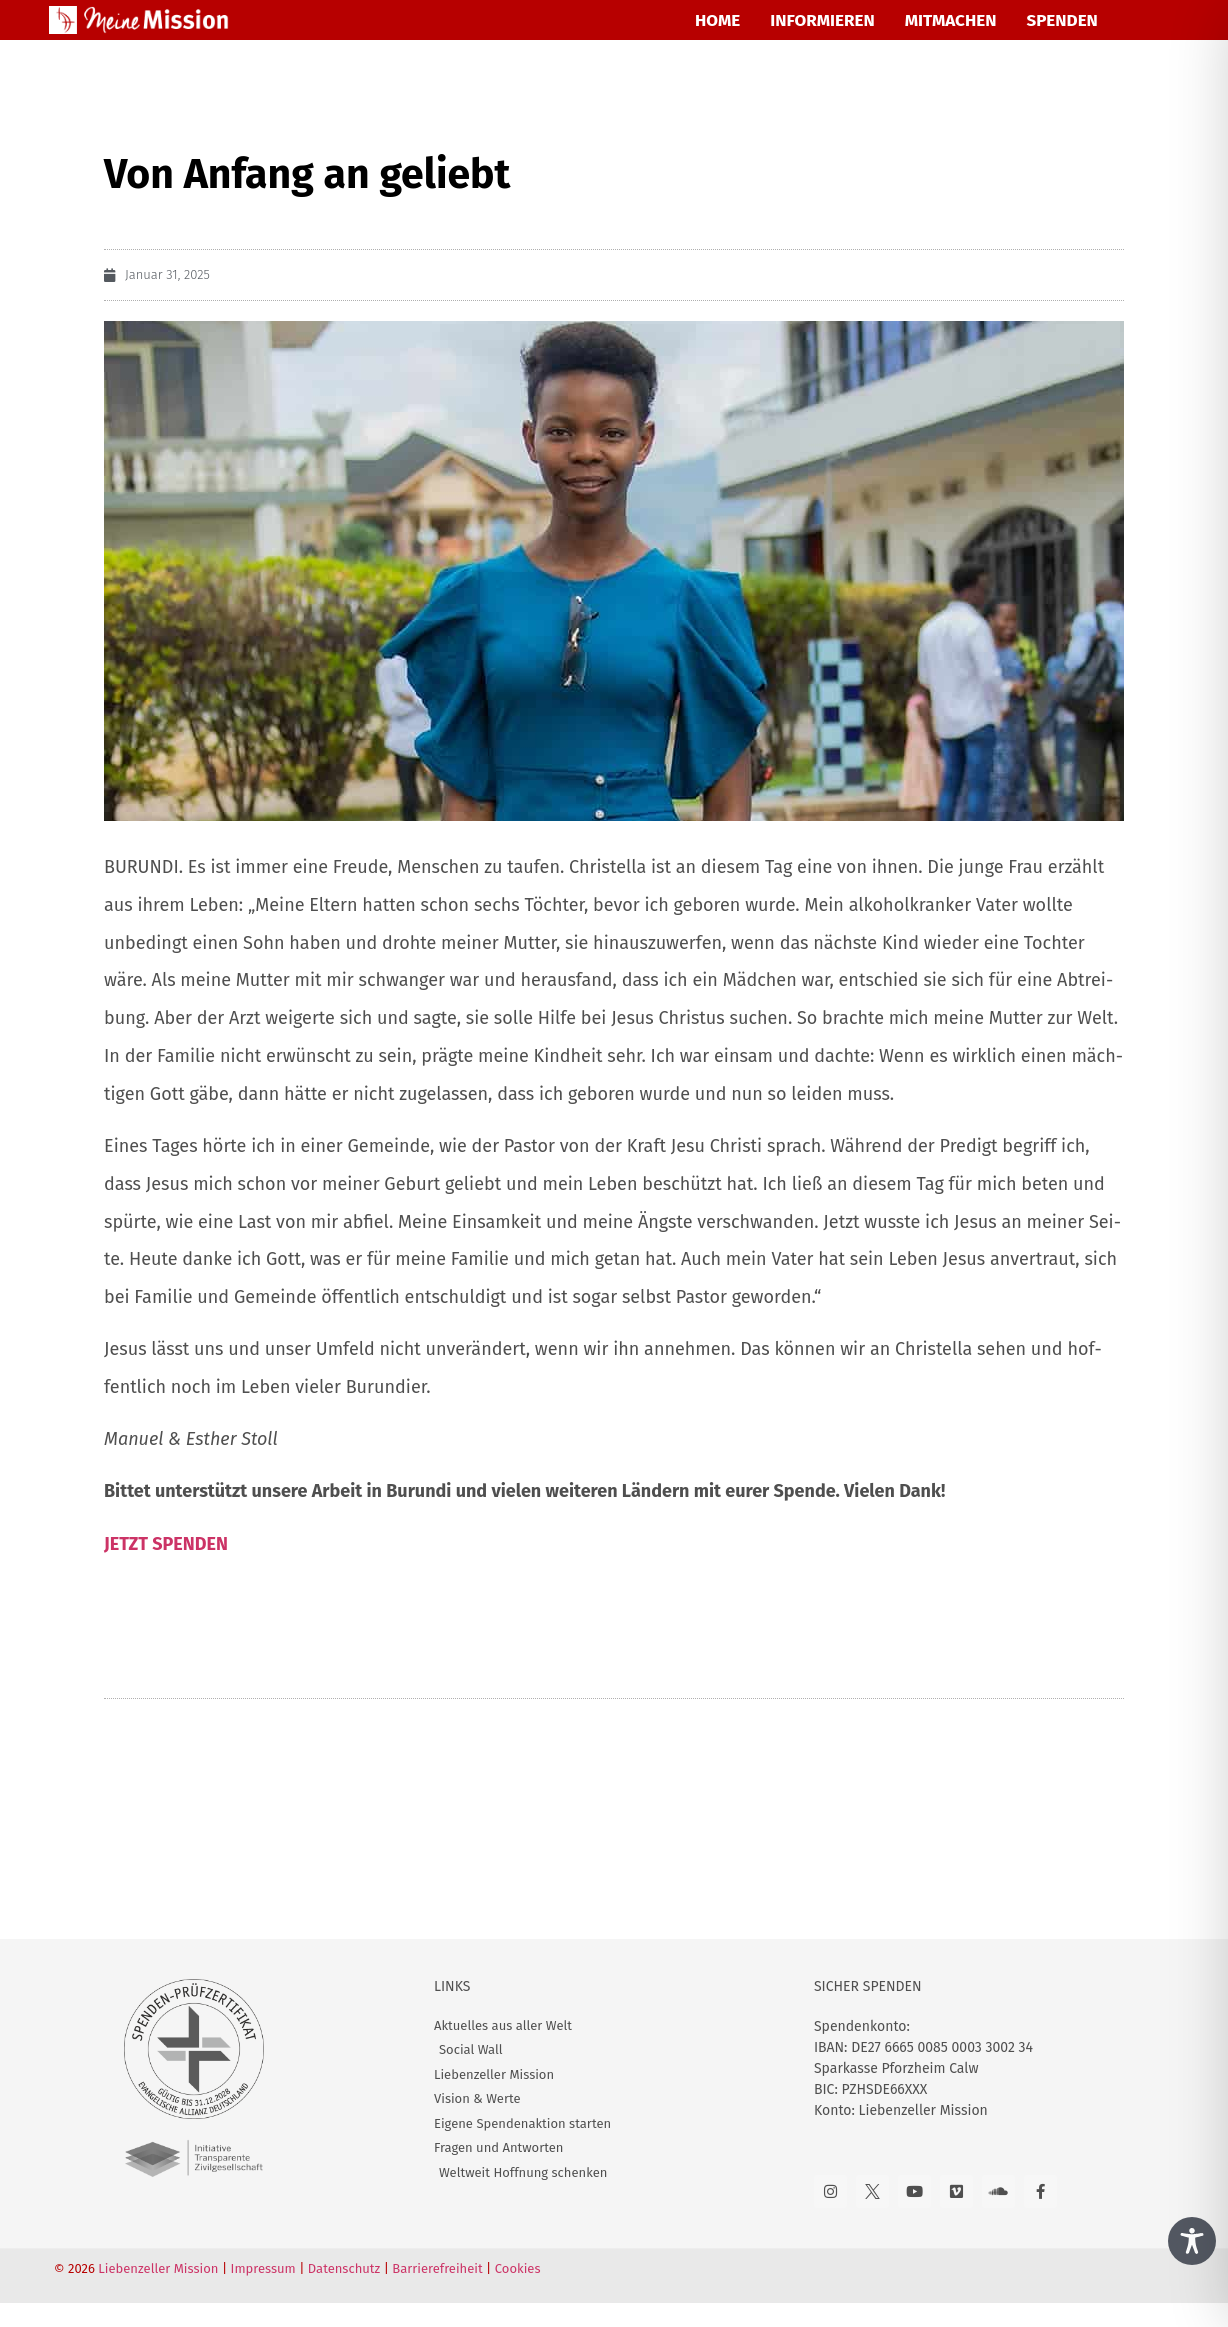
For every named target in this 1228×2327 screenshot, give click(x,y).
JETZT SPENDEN (166, 1544)
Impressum (263, 2268)
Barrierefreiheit (437, 2268)
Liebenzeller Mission (158, 2268)
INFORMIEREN (822, 20)
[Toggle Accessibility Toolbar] (1192, 2241)
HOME (717, 20)
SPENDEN (1061, 20)
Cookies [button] (518, 2268)
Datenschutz (344, 2268)
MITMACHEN (951, 20)
